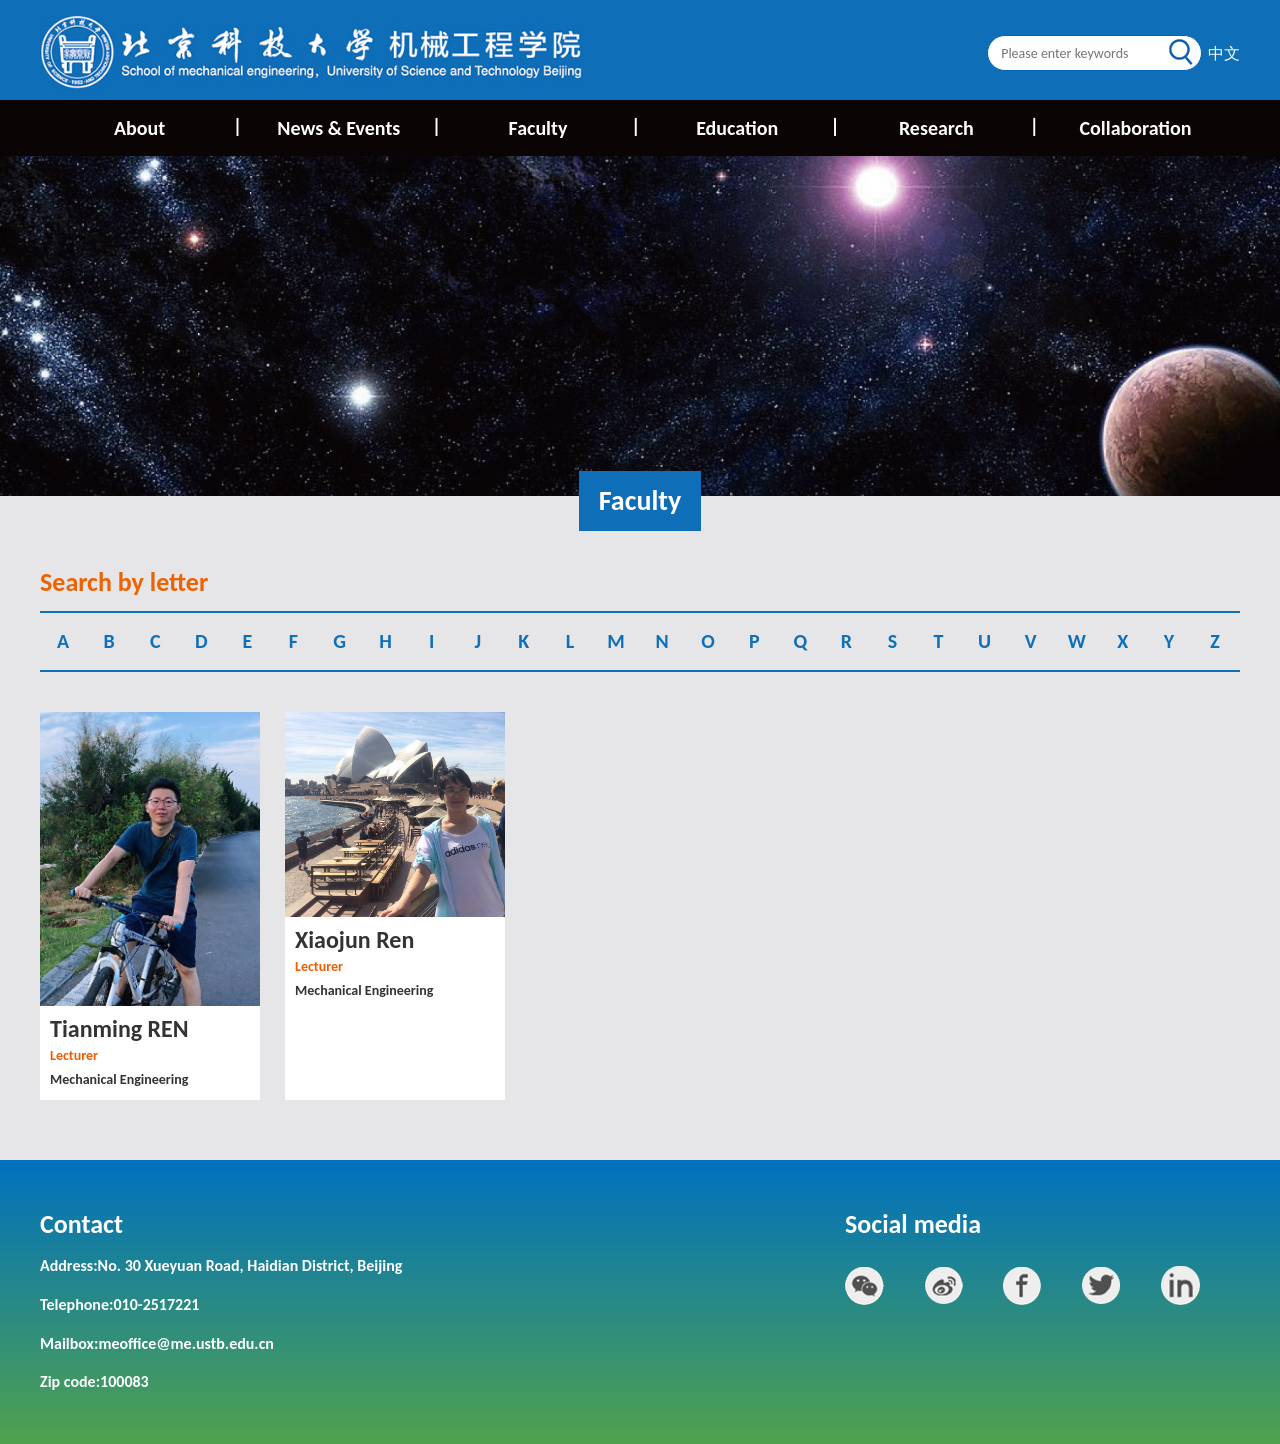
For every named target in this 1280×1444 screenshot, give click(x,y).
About (176, 126)
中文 (1224, 53)
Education (766, 126)
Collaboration (1135, 128)
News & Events (357, 126)
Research (967, 126)
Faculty (573, 126)
